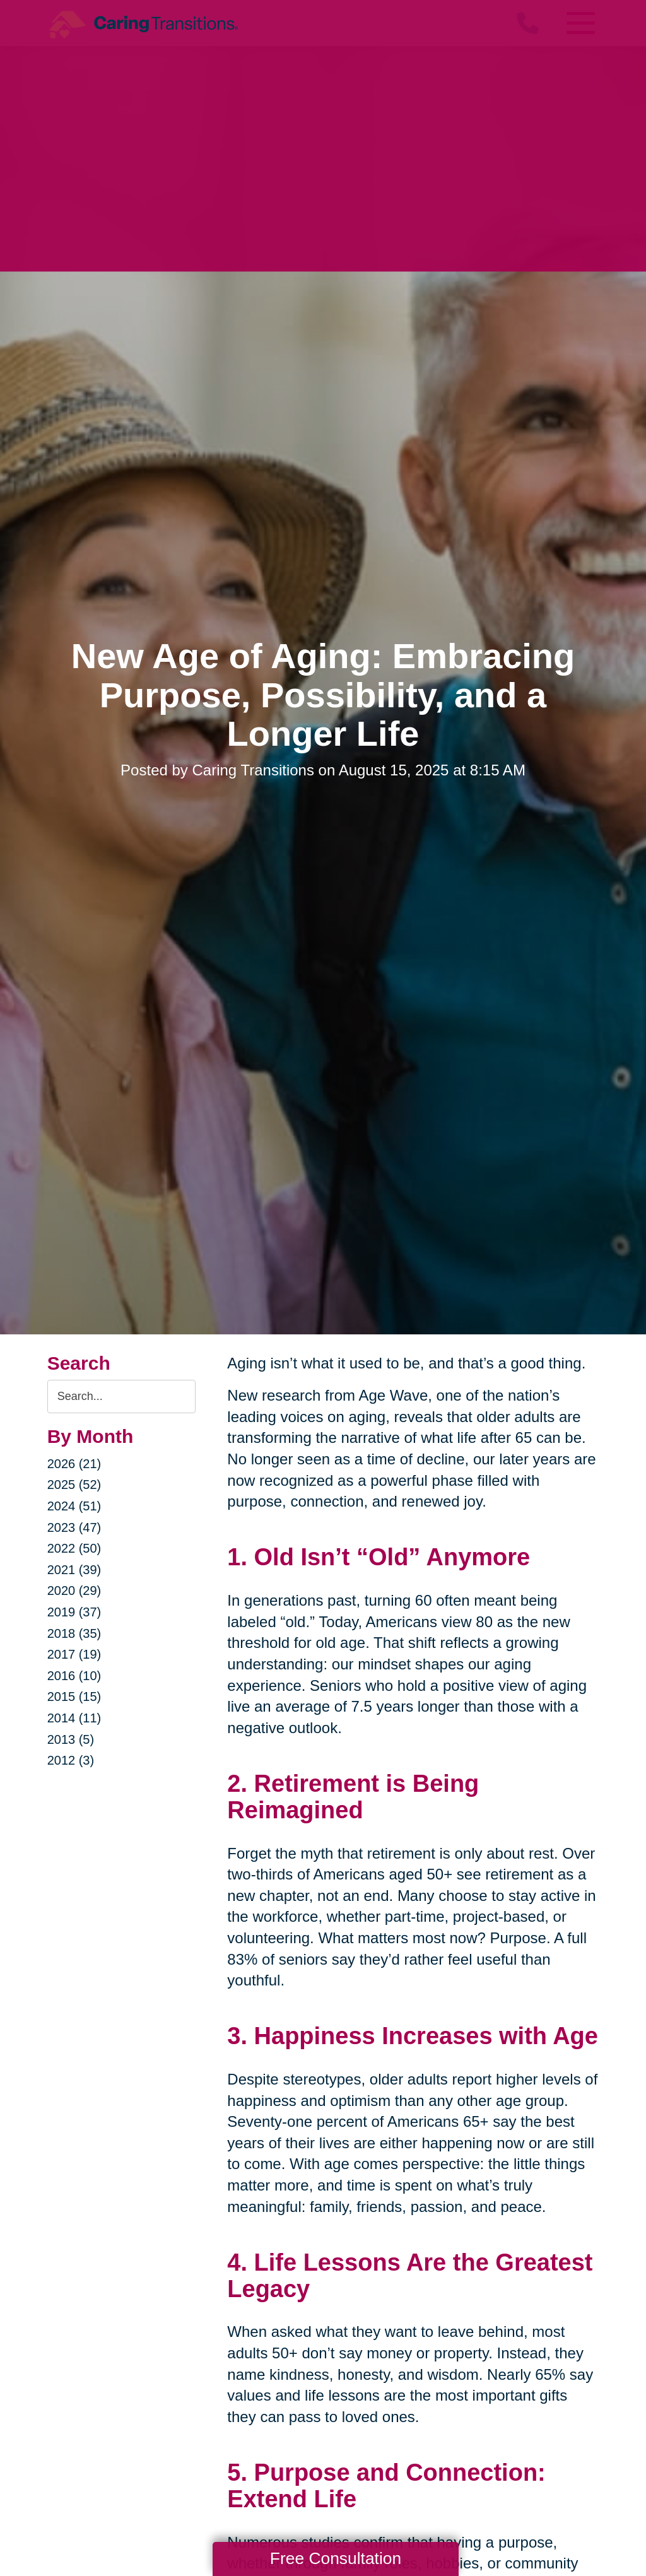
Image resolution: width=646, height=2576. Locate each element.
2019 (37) (74, 1612)
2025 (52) (74, 1484)
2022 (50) (74, 1548)
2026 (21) (74, 1464)
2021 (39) (74, 1570)
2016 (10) (74, 1676)
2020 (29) (74, 1590)
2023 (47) (74, 1527)
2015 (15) (74, 1696)
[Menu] (580, 23)
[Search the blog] (121, 1396)
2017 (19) (74, 1654)
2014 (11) (74, 1718)
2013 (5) (71, 1739)
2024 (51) (74, 1506)
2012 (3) (71, 1760)
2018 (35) (74, 1633)
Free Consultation (335, 2558)
